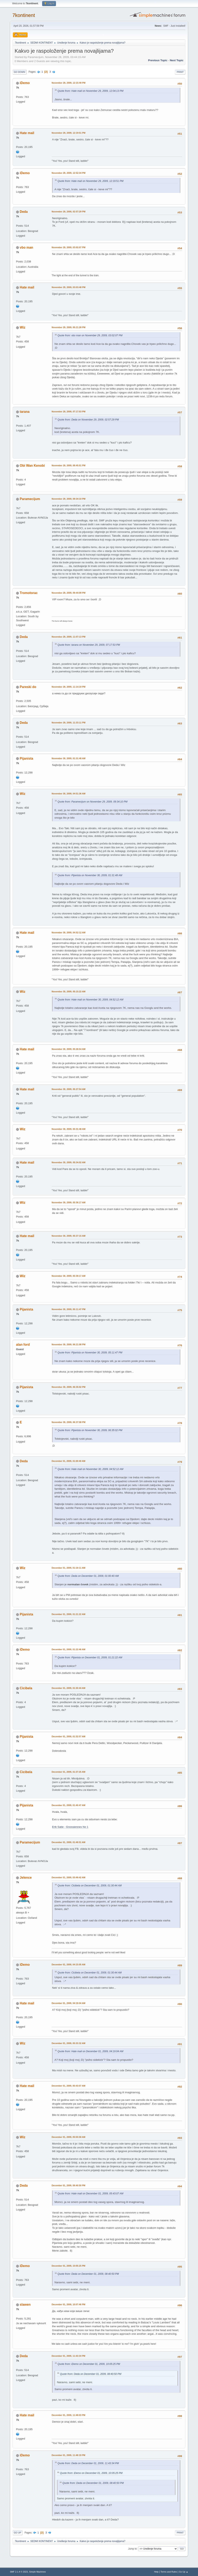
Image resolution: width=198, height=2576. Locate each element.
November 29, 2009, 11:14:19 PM (68, 687)
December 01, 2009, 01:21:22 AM (68, 1614)
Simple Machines (37, 2572)
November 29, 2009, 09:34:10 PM (68, 499)
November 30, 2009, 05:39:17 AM (68, 1276)
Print (180, 72)
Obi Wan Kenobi (32, 465)
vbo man (26, 247)
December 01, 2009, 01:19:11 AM (68, 1568)
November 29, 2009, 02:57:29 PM (68, 211)
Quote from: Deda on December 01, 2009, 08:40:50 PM (88, 2273)
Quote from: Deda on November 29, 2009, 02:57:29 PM (88, 419)
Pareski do (28, 687)
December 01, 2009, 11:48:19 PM (68, 2455)
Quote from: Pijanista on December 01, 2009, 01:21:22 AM (90, 1657)
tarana (25, 411)
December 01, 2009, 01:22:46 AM (68, 1649)
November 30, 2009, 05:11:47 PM (68, 1309)
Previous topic (157, 60)
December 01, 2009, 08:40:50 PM (68, 2185)
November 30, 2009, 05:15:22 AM (68, 991)
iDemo (25, 83)
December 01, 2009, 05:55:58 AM (68, 2137)
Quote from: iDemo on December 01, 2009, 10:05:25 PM (89, 2364)
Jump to (132, 2548)
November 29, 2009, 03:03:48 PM (68, 287)
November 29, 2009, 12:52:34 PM (68, 173)
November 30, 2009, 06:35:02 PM (68, 1387)
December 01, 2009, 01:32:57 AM (68, 1736)
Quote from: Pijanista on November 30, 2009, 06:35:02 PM (90, 1430)
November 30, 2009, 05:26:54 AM (68, 1049)
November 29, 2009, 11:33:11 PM (68, 722)
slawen (25, 2304)
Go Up (17, 2532)
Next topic (176, 60)
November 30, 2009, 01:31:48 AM (68, 758)
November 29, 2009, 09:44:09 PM (68, 593)
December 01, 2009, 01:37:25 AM (68, 1772)
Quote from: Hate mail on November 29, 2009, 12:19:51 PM (91, 181)
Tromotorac (29, 593)
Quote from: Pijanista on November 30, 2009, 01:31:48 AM (90, 875)
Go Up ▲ (183, 2572)
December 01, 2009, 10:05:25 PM (68, 2266)
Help (156, 2572)
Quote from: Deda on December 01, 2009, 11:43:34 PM (88, 2463)
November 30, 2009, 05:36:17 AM (68, 1202)
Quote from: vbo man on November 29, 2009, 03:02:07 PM (90, 335)
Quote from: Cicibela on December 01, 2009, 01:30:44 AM (90, 1885)
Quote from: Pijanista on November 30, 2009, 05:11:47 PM (90, 1352)
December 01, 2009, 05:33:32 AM (68, 2043)
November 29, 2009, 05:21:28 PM (68, 327)
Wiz (22, 327)
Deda (24, 211)
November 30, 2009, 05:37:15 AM (68, 1236)
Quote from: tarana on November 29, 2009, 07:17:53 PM (89, 644)
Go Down (19, 72)
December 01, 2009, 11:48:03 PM (68, 2415)
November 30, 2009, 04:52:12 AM (68, 932)
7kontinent (23, 15)
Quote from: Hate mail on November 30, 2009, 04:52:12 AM (90, 999)
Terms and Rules (169, 2572)
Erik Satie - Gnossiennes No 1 (70, 1826)
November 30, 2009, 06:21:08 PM (68, 1344)
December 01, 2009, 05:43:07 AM (68, 2086)
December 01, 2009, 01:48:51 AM (68, 1842)
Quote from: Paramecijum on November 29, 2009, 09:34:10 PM (92, 801)
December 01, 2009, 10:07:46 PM (68, 2304)
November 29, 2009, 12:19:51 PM (68, 133)
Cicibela (26, 1688)
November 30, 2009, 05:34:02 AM (68, 1162)
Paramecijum (30, 499)
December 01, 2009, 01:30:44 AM (68, 1688)
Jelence (26, 1877)
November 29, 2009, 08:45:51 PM (68, 465)
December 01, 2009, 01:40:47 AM (68, 1805)
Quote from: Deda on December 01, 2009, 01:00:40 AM (88, 1576)
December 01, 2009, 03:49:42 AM (68, 1877)
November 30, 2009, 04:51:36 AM (68, 793)
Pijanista (26, 758)
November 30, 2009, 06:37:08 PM (68, 1422)
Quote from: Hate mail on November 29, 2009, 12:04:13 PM (91, 91)
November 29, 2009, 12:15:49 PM (68, 83)
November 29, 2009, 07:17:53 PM (68, 411)
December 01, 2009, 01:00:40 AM (68, 1461)
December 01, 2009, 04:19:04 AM (68, 2003)
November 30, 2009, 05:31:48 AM (68, 1129)
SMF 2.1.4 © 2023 (19, 2572)
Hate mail (27, 133)
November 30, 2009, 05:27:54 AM (68, 1089)
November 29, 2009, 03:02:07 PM (68, 247)
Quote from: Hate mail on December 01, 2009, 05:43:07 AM (90, 2193)
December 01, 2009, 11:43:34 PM (68, 2356)
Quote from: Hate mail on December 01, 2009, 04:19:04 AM (90, 2051)
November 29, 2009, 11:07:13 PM (68, 637)
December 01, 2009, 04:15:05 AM (68, 1964)
